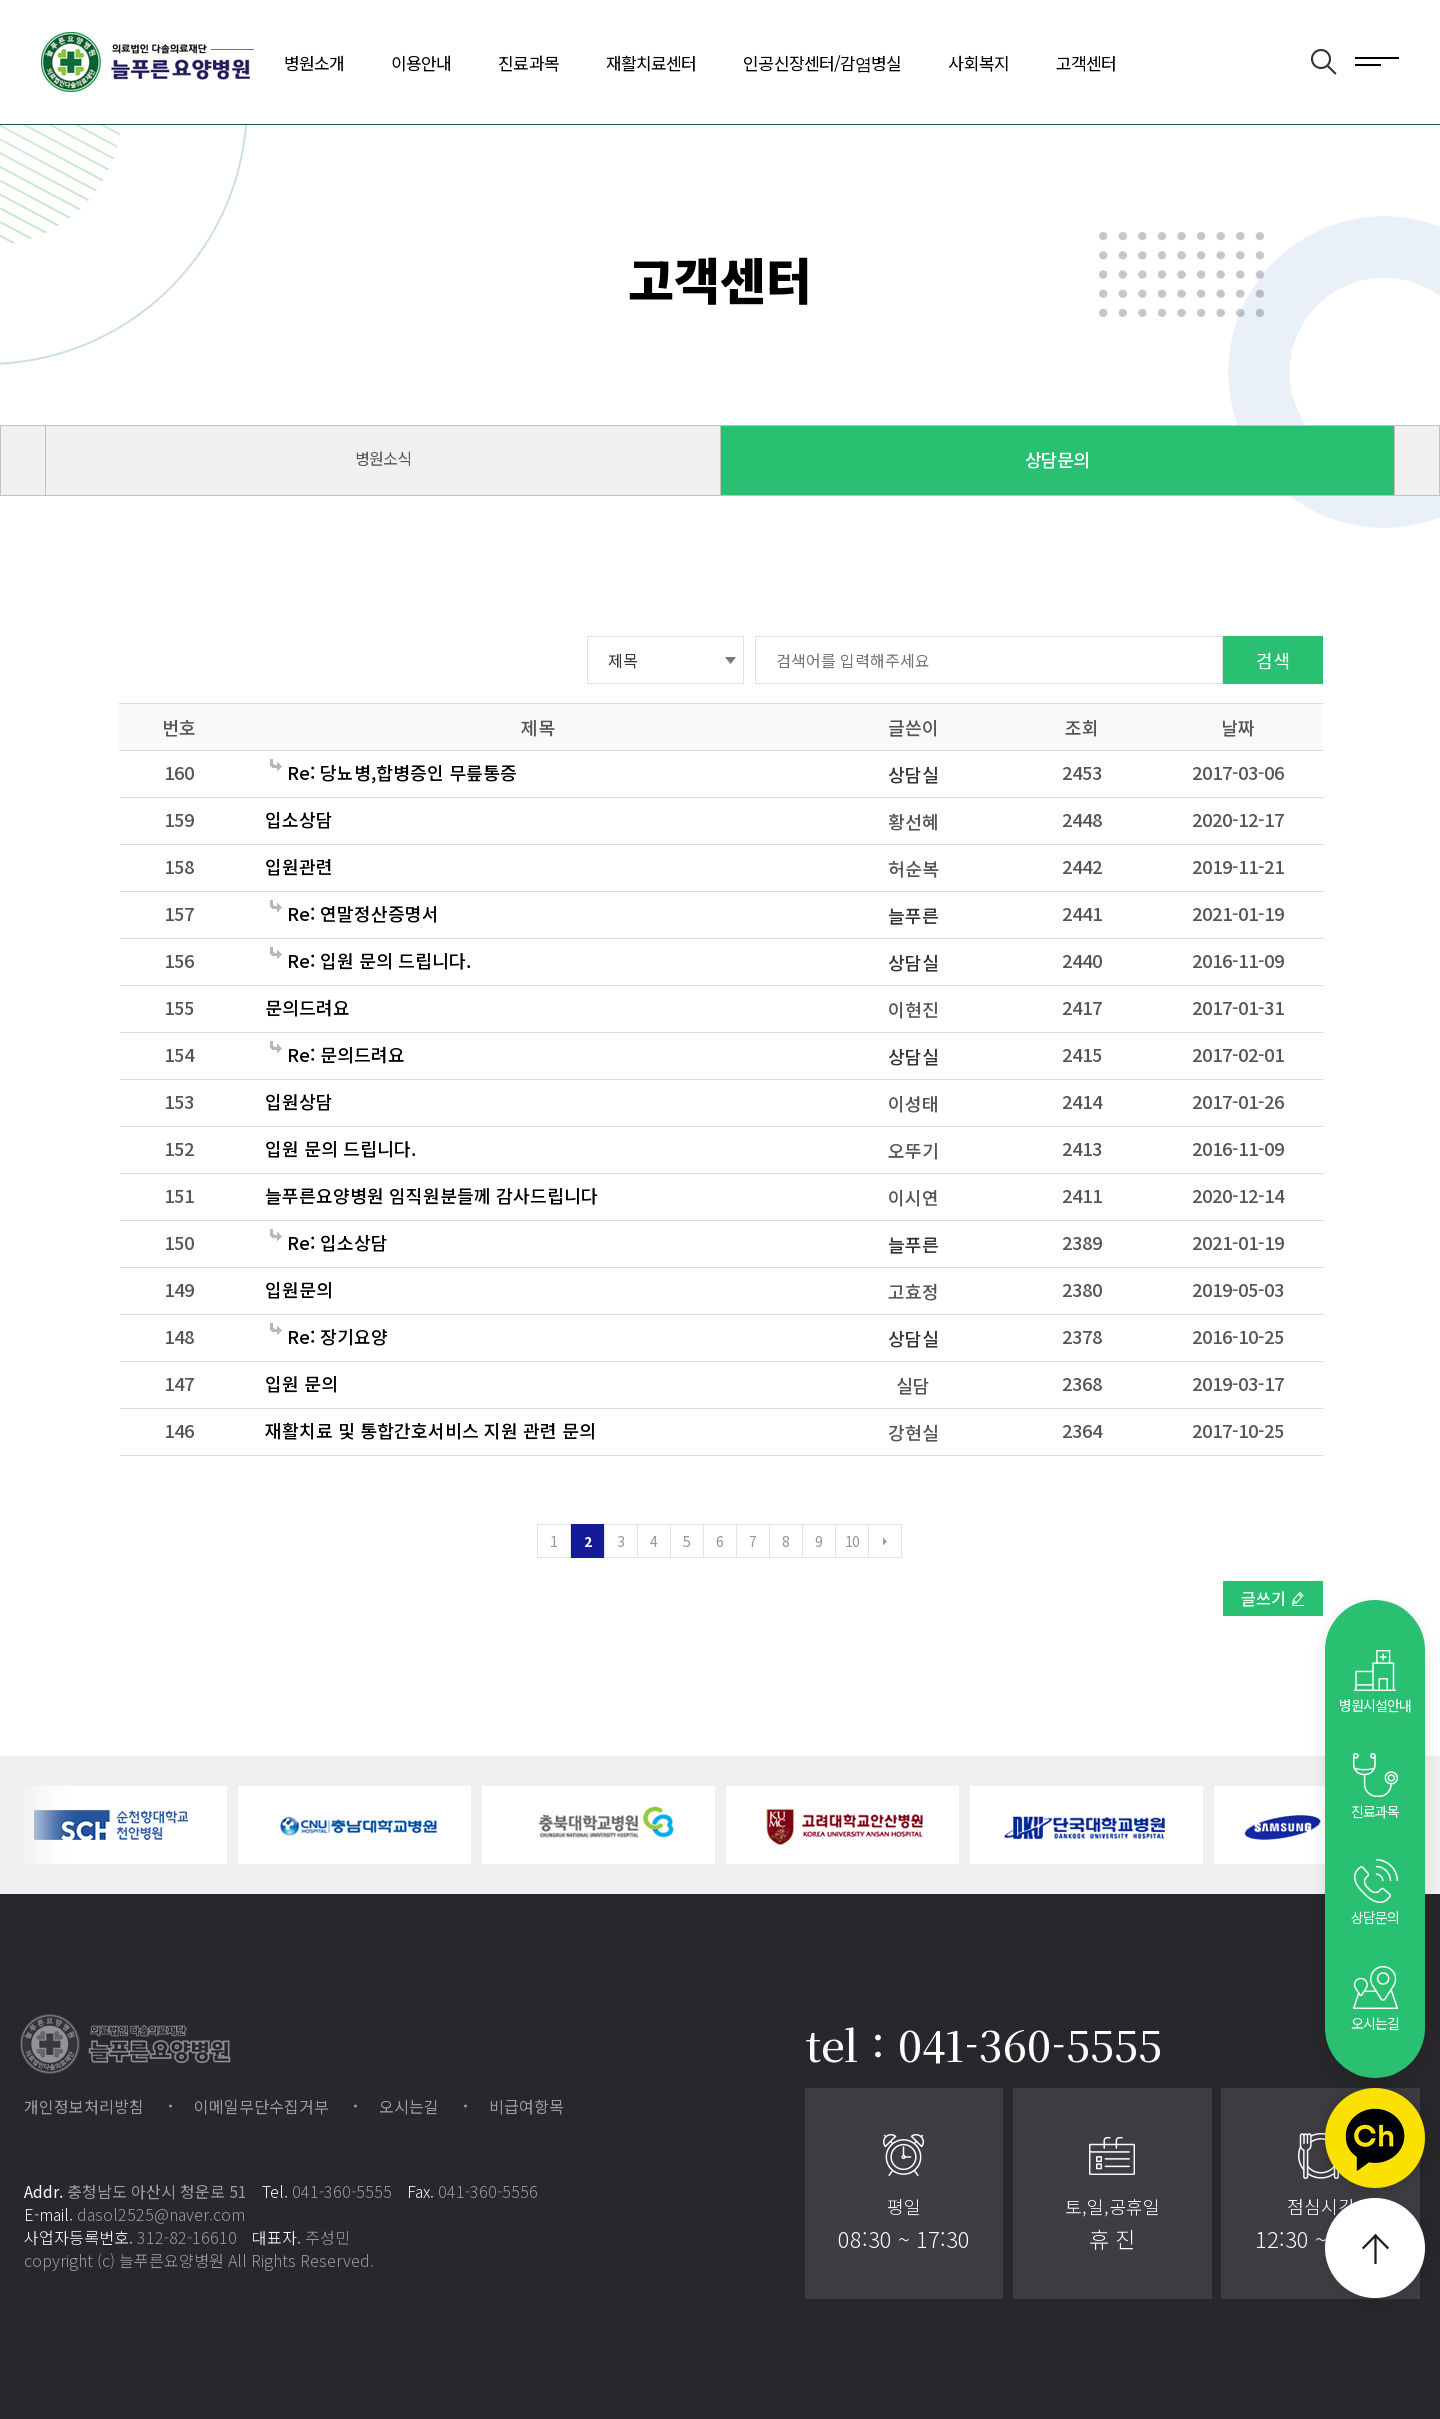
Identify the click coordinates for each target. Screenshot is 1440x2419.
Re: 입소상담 (329, 1242)
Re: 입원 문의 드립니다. (370, 960)
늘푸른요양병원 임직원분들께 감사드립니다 (431, 1195)
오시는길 (409, 2106)
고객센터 (1086, 62)
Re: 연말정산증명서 (354, 913)
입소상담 (299, 819)
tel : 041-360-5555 (983, 2044)
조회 (1082, 727)
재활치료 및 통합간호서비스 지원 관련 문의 (430, 1430)
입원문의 (299, 1289)
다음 (885, 1541)
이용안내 (421, 62)
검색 (1273, 660)
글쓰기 (1263, 1598)
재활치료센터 (651, 62)
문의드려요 (307, 1007)
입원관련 (299, 866)
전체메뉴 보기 (1377, 60)
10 (852, 1541)
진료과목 (528, 62)
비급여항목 (526, 2106)
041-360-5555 (342, 2191)
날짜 (1238, 727)
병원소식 (383, 458)
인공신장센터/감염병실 (822, 62)
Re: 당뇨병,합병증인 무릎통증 (393, 772)
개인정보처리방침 (84, 2106)
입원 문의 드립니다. (340, 1148)
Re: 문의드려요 (337, 1054)
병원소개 (314, 62)
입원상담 (299, 1101)
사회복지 (978, 62)
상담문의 (1057, 459)
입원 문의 (301, 1383)
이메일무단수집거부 (261, 2106)
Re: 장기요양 (329, 1336)
